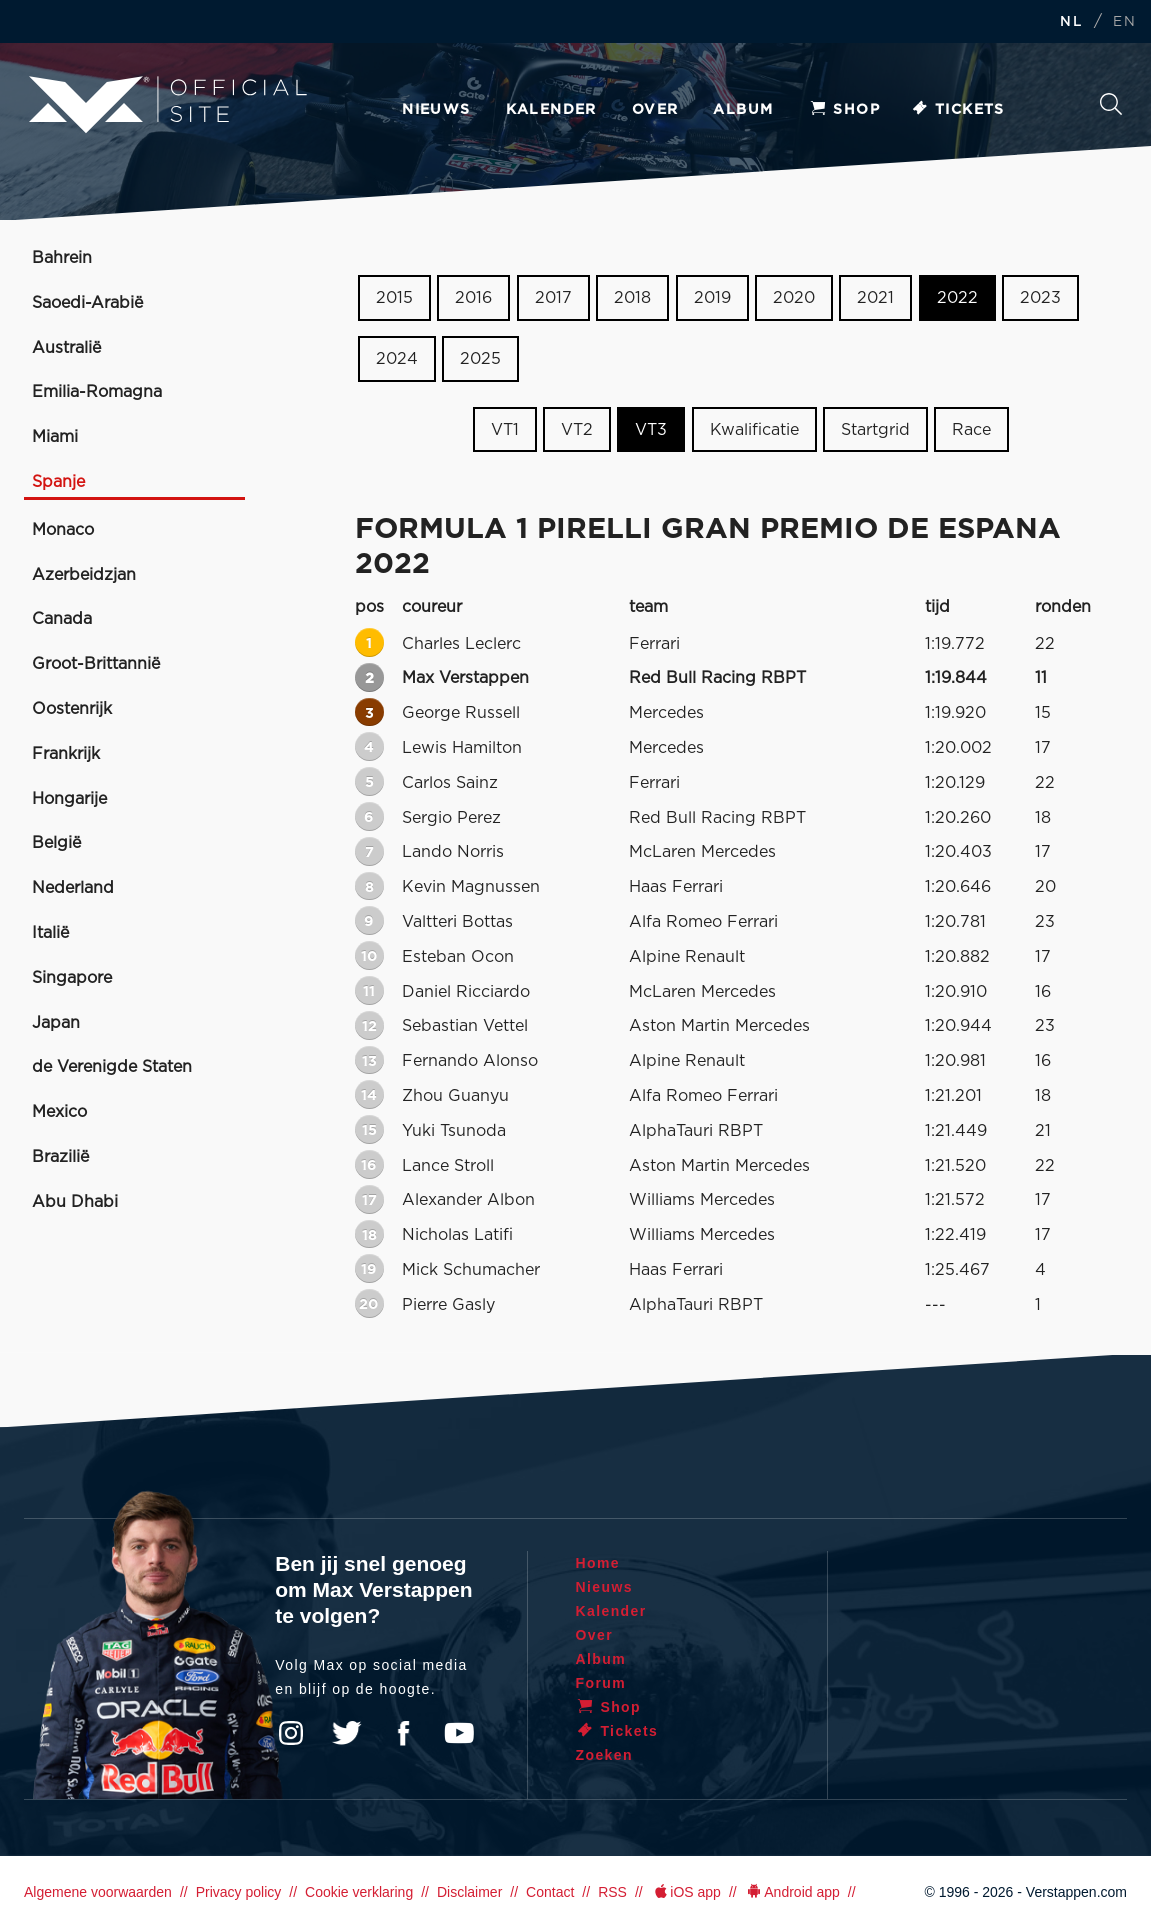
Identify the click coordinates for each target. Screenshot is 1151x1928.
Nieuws (436, 110)
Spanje (58, 482)
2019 (712, 298)
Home (598, 1563)
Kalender (551, 110)
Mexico (59, 1112)
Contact (550, 1892)
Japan (56, 1023)
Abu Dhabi (75, 1202)
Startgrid (875, 429)
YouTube (459, 1733)
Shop (844, 110)
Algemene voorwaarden (98, 1892)
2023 (1040, 298)
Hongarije (69, 799)
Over (655, 110)
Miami (55, 437)
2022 (957, 298)
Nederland (73, 888)
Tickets (957, 110)
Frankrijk (66, 754)
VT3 (651, 429)
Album (743, 110)
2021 (875, 298)
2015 (394, 298)
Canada (62, 619)
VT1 (505, 429)
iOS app (686, 1892)
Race (971, 429)
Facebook (403, 1733)
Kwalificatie (754, 429)
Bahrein (62, 258)
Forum (601, 1683)
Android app (792, 1892)
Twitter (347, 1733)
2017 (553, 298)
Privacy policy (239, 1892)
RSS (612, 1892)
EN (1124, 22)
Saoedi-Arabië (87, 303)
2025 (480, 359)
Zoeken (1111, 104)
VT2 (577, 429)
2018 (632, 298)
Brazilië (60, 1157)
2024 (397, 359)
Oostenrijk (72, 709)
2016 (473, 298)
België (56, 843)
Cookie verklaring (359, 1892)
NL (1071, 22)
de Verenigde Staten (112, 1067)
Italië (50, 933)
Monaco (63, 530)
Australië (66, 348)
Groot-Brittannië (96, 664)
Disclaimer (469, 1892)
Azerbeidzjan (84, 575)
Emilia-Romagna (97, 392)
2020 (794, 298)
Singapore (72, 978)
